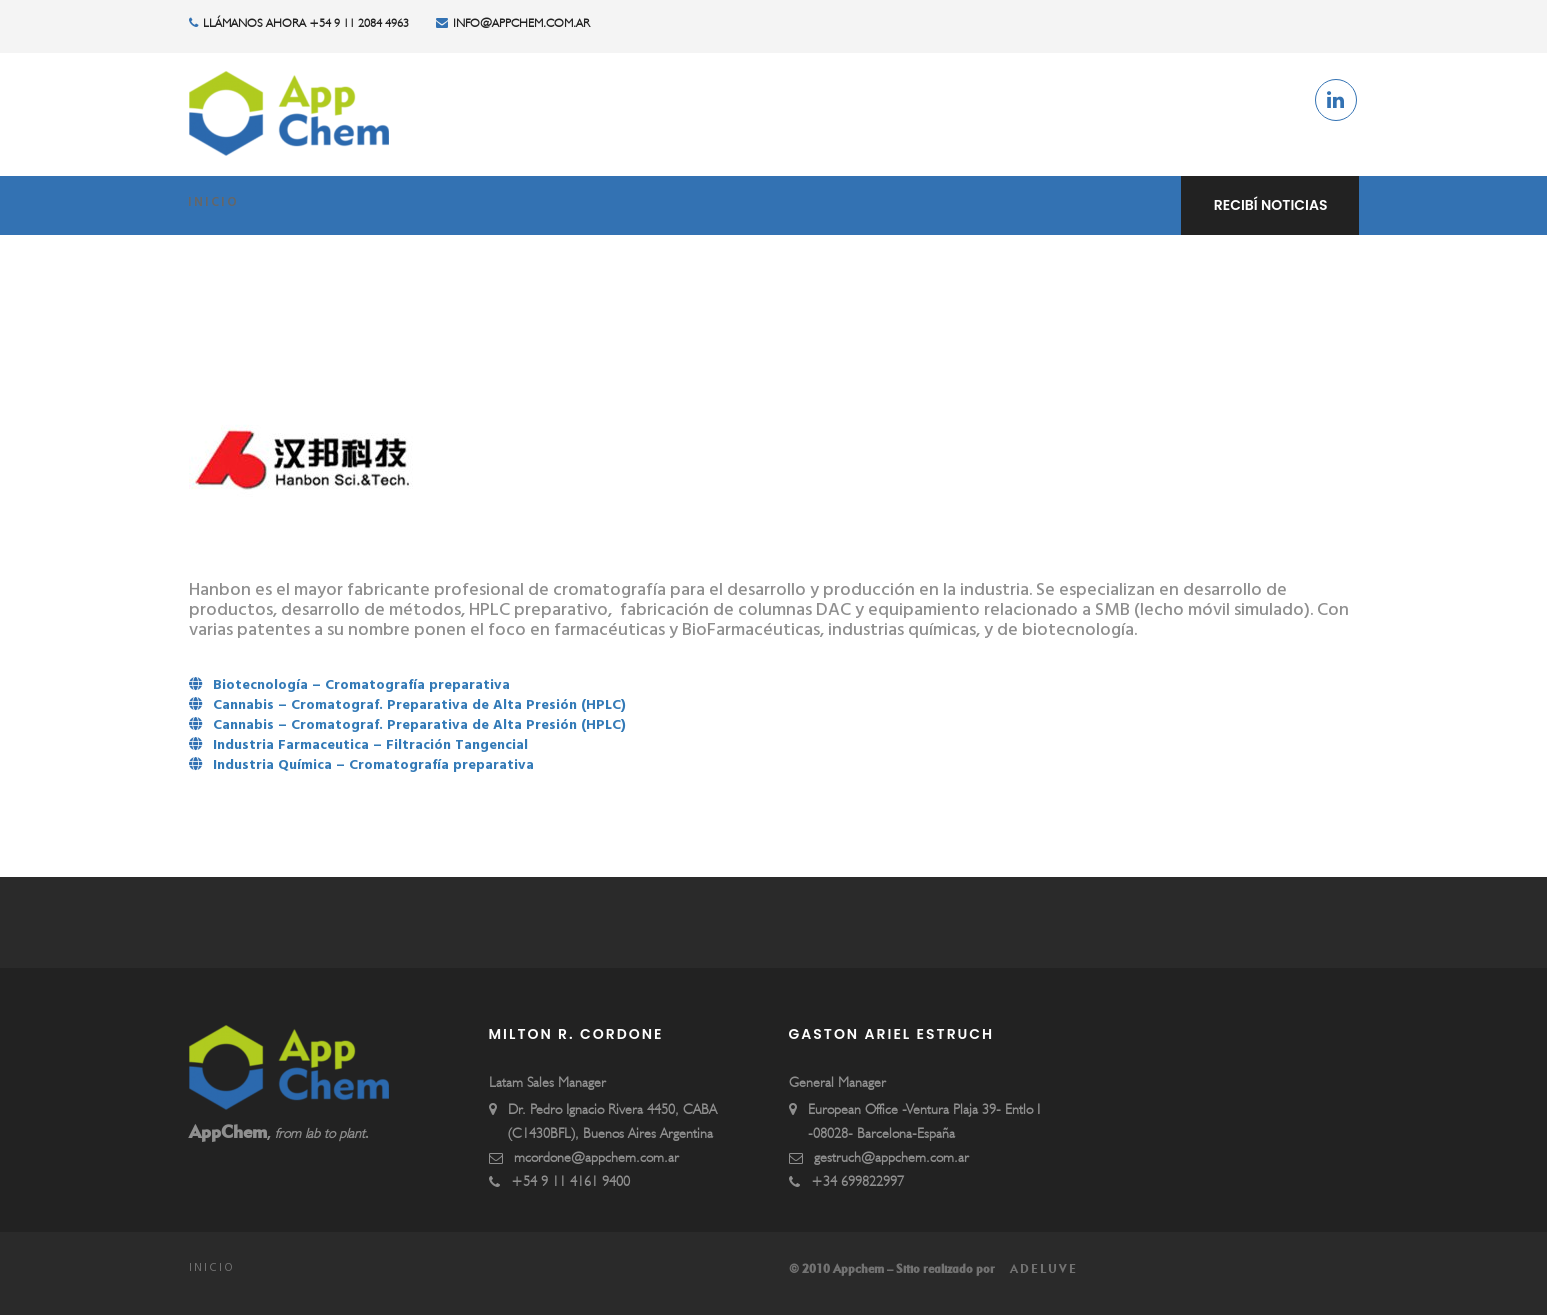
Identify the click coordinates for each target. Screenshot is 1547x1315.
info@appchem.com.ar (513, 23)
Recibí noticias (1271, 205)
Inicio (213, 205)
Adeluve (1041, 1268)
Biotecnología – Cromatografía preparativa (361, 686)
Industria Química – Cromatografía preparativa (373, 766)
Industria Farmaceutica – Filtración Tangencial (370, 746)
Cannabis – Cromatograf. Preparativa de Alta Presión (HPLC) (419, 706)
